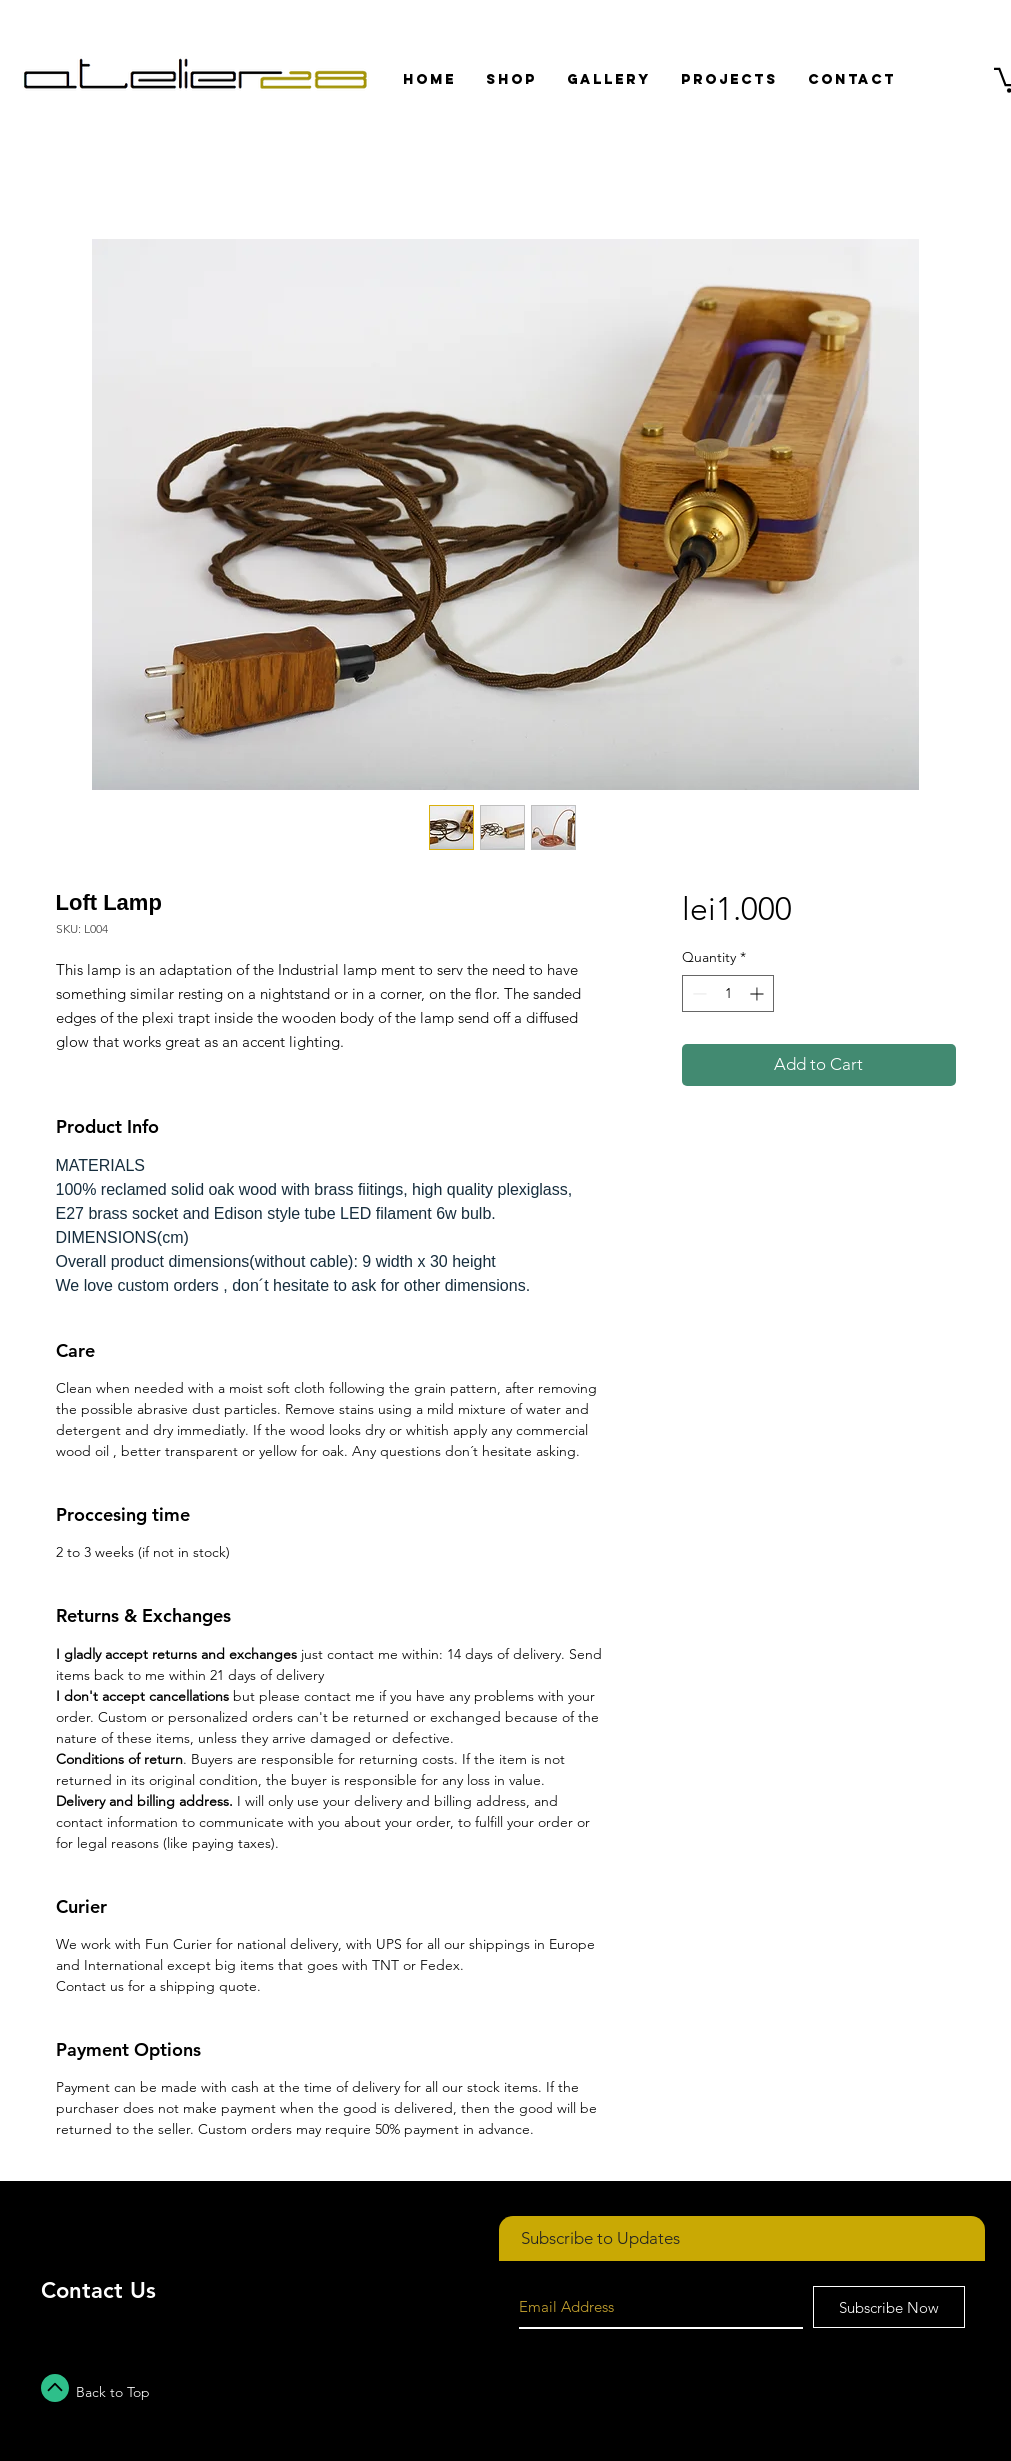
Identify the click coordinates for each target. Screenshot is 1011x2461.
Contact (82, 2290)
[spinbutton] (728, 993)
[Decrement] (697, 993)
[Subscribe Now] (889, 2307)
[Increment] (758, 993)
